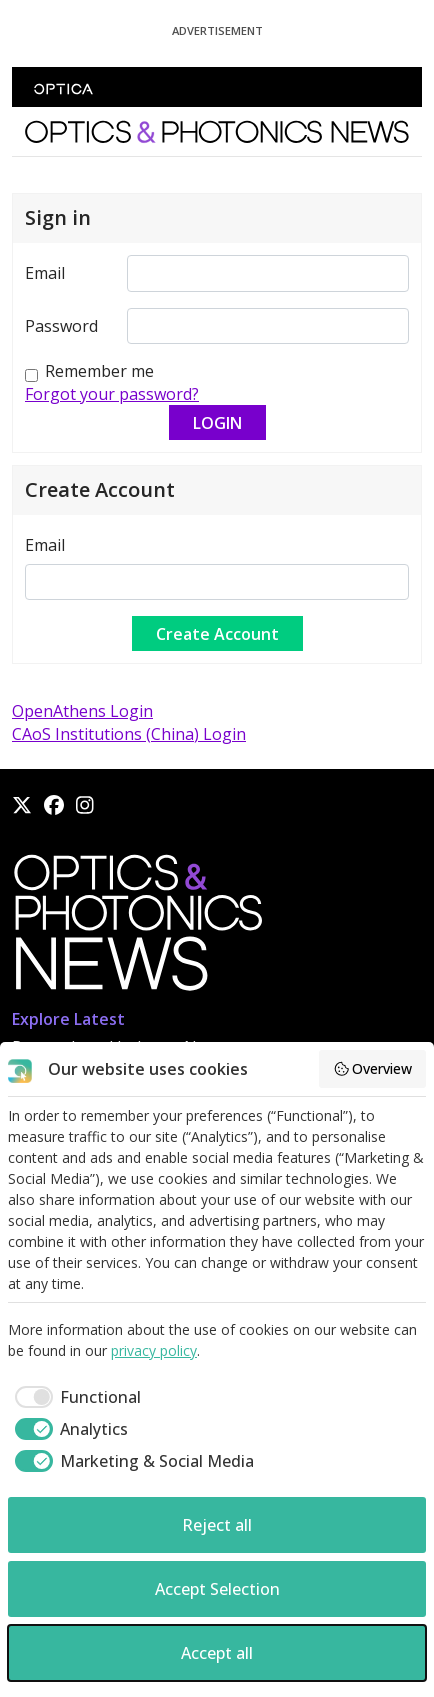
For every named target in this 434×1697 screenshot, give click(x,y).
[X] (22, 805)
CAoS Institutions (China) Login (129, 734)
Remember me (99, 371)
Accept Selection (217, 1589)
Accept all (217, 1653)
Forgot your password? (112, 394)
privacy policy (154, 1350)
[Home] (137, 928)
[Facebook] (54, 805)
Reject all (217, 1525)
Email (45, 273)
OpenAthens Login (82, 711)
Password (61, 326)
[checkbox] (74, 1397)
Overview (373, 1068)
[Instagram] (85, 805)
